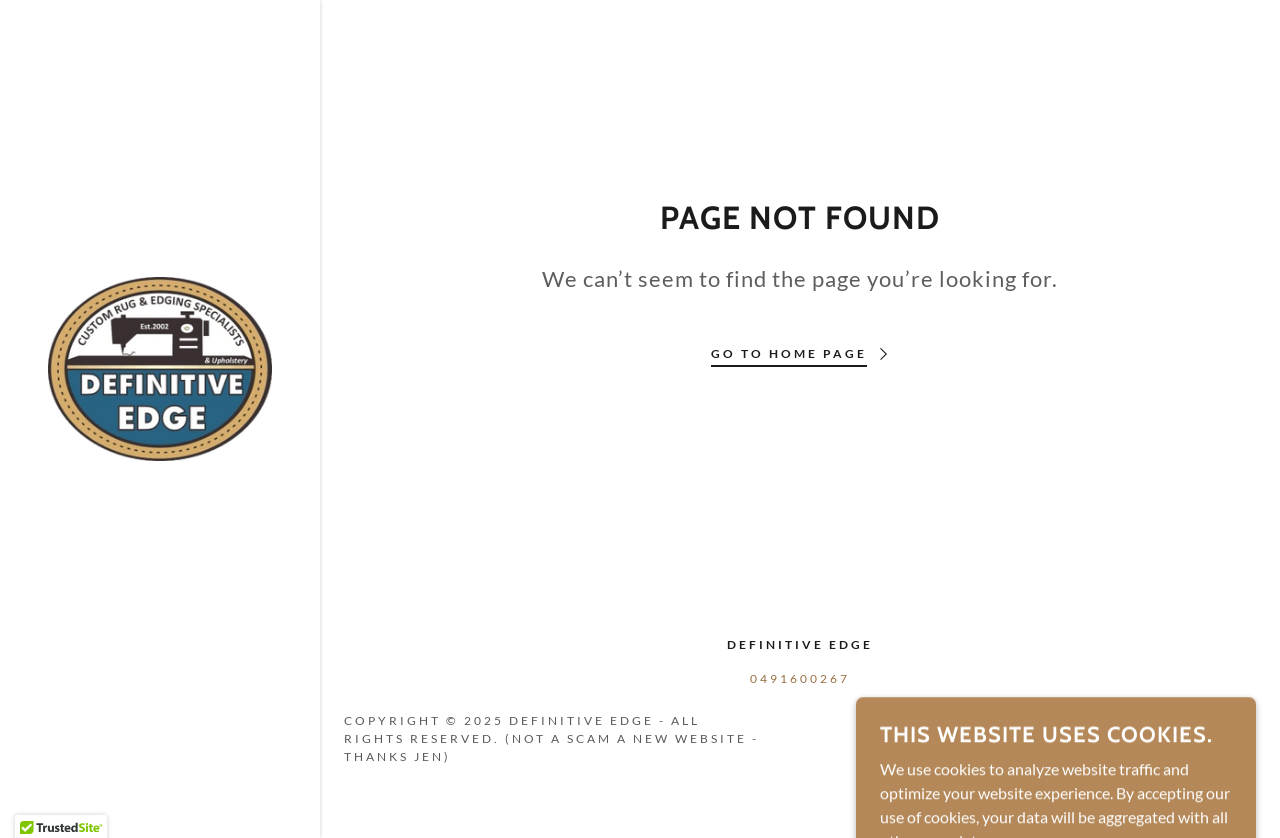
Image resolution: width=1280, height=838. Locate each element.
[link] (160, 366)
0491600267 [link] (800, 678)
